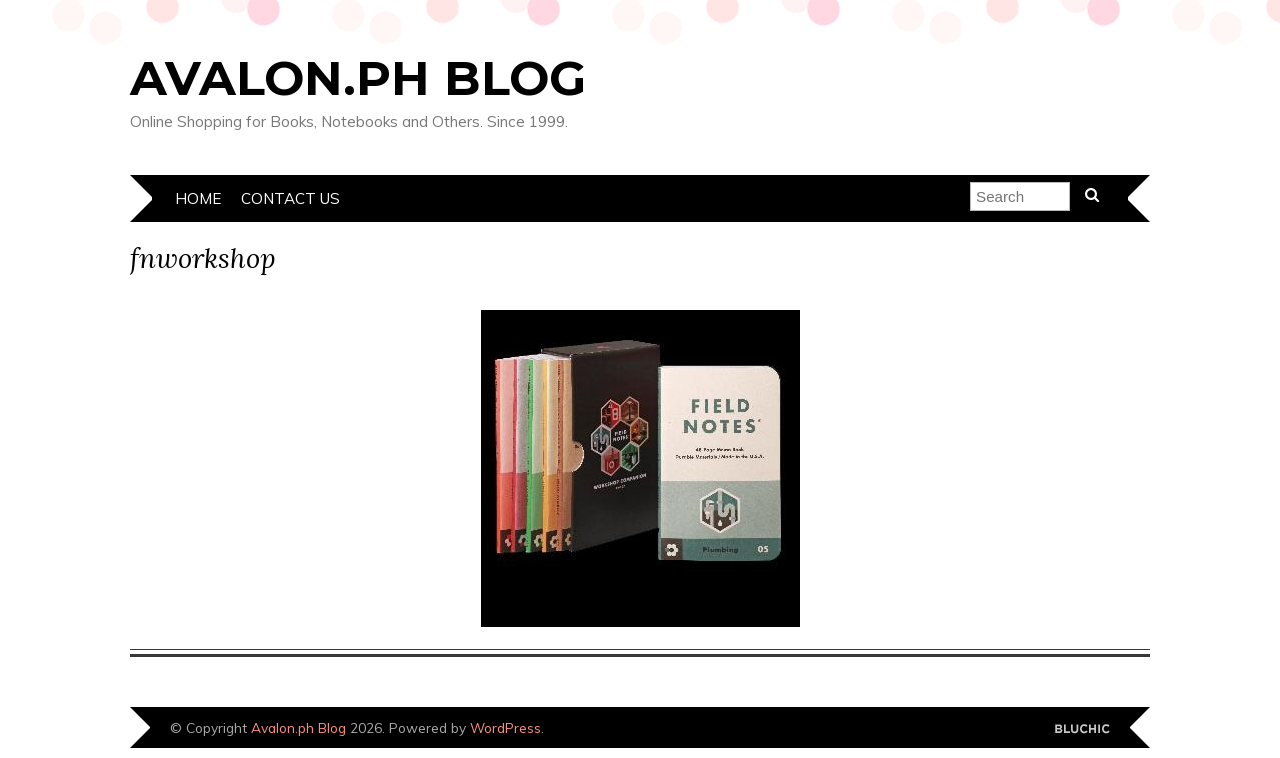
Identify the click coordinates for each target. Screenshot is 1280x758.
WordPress (505, 727)
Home (198, 198)
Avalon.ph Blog (358, 78)
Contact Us (290, 198)
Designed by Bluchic (1082, 729)
